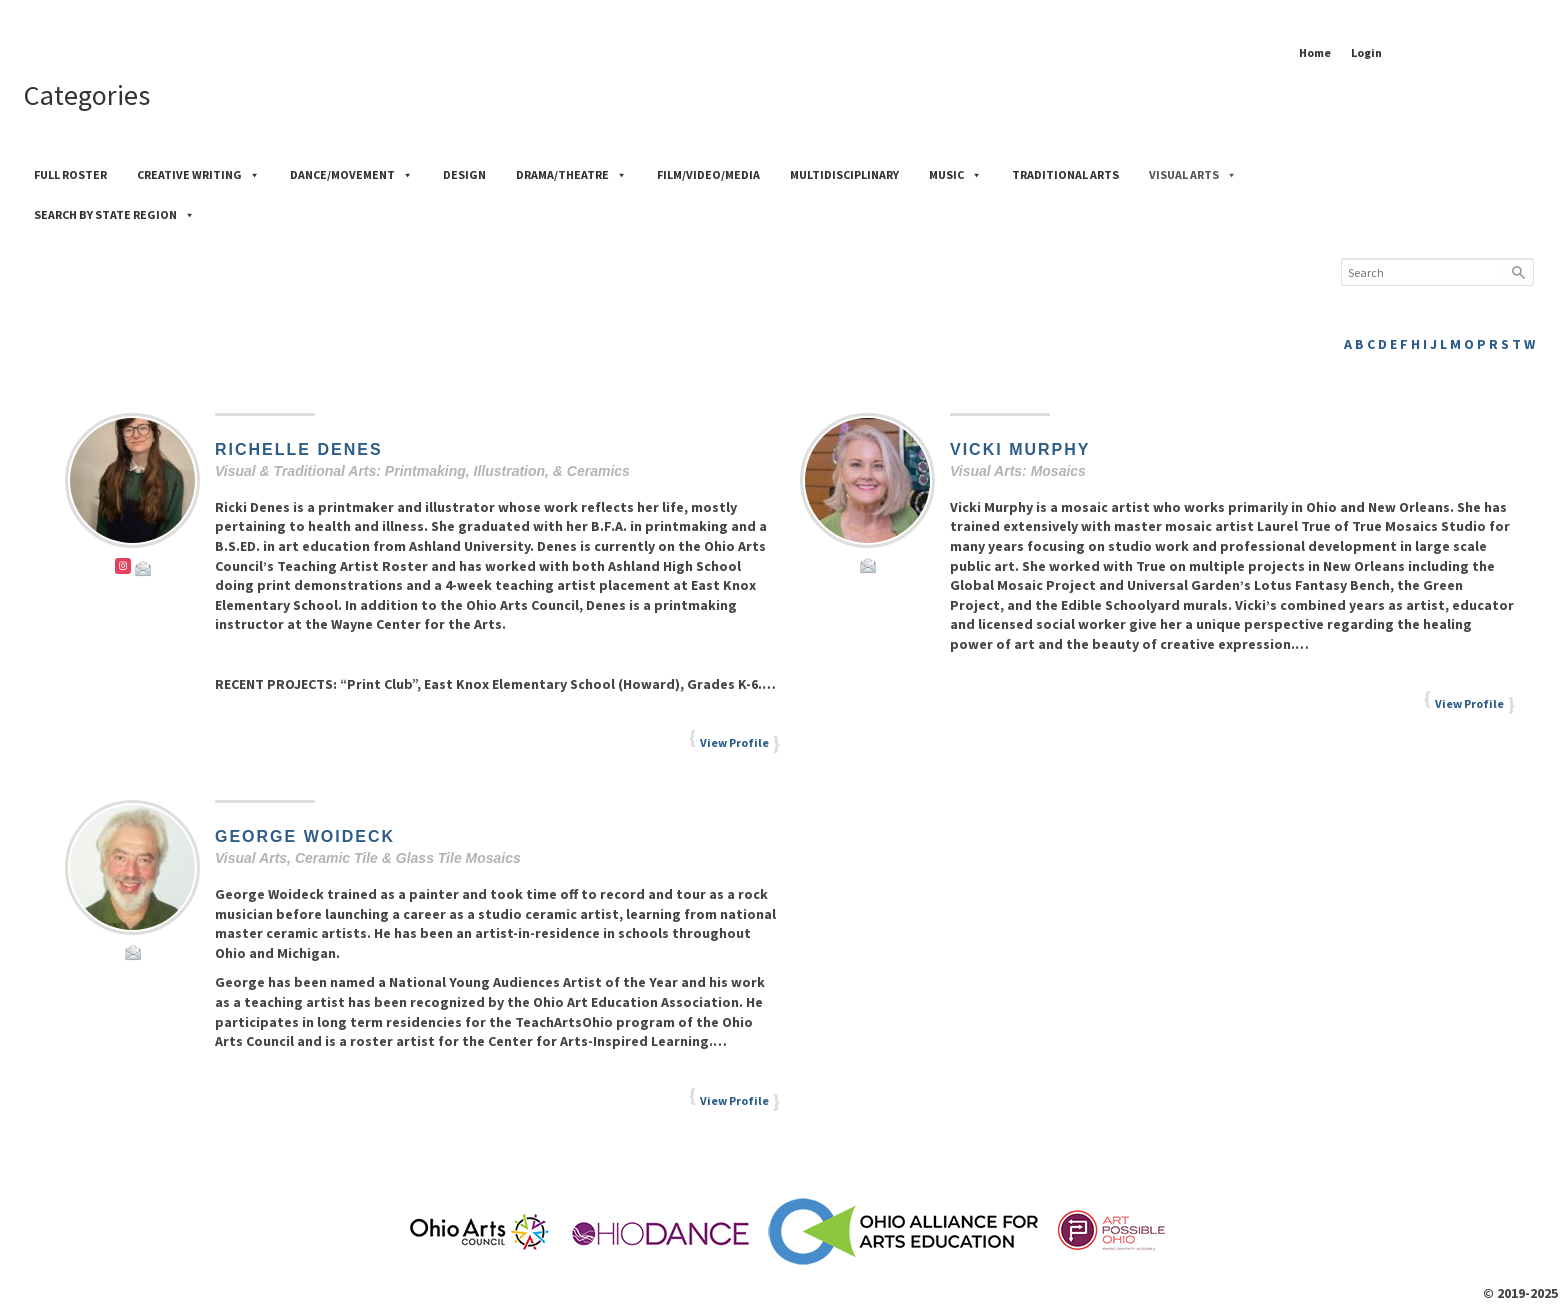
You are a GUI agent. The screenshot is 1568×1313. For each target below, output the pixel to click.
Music (955, 174)
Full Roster (70, 174)
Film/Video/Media (708, 174)
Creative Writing (198, 174)
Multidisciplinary (844, 174)
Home (1315, 52)
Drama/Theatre (571, 174)
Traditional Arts (1065, 174)
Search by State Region (114, 214)
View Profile (734, 742)
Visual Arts (1193, 174)
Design (464, 174)
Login (1366, 52)
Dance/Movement (351, 174)
